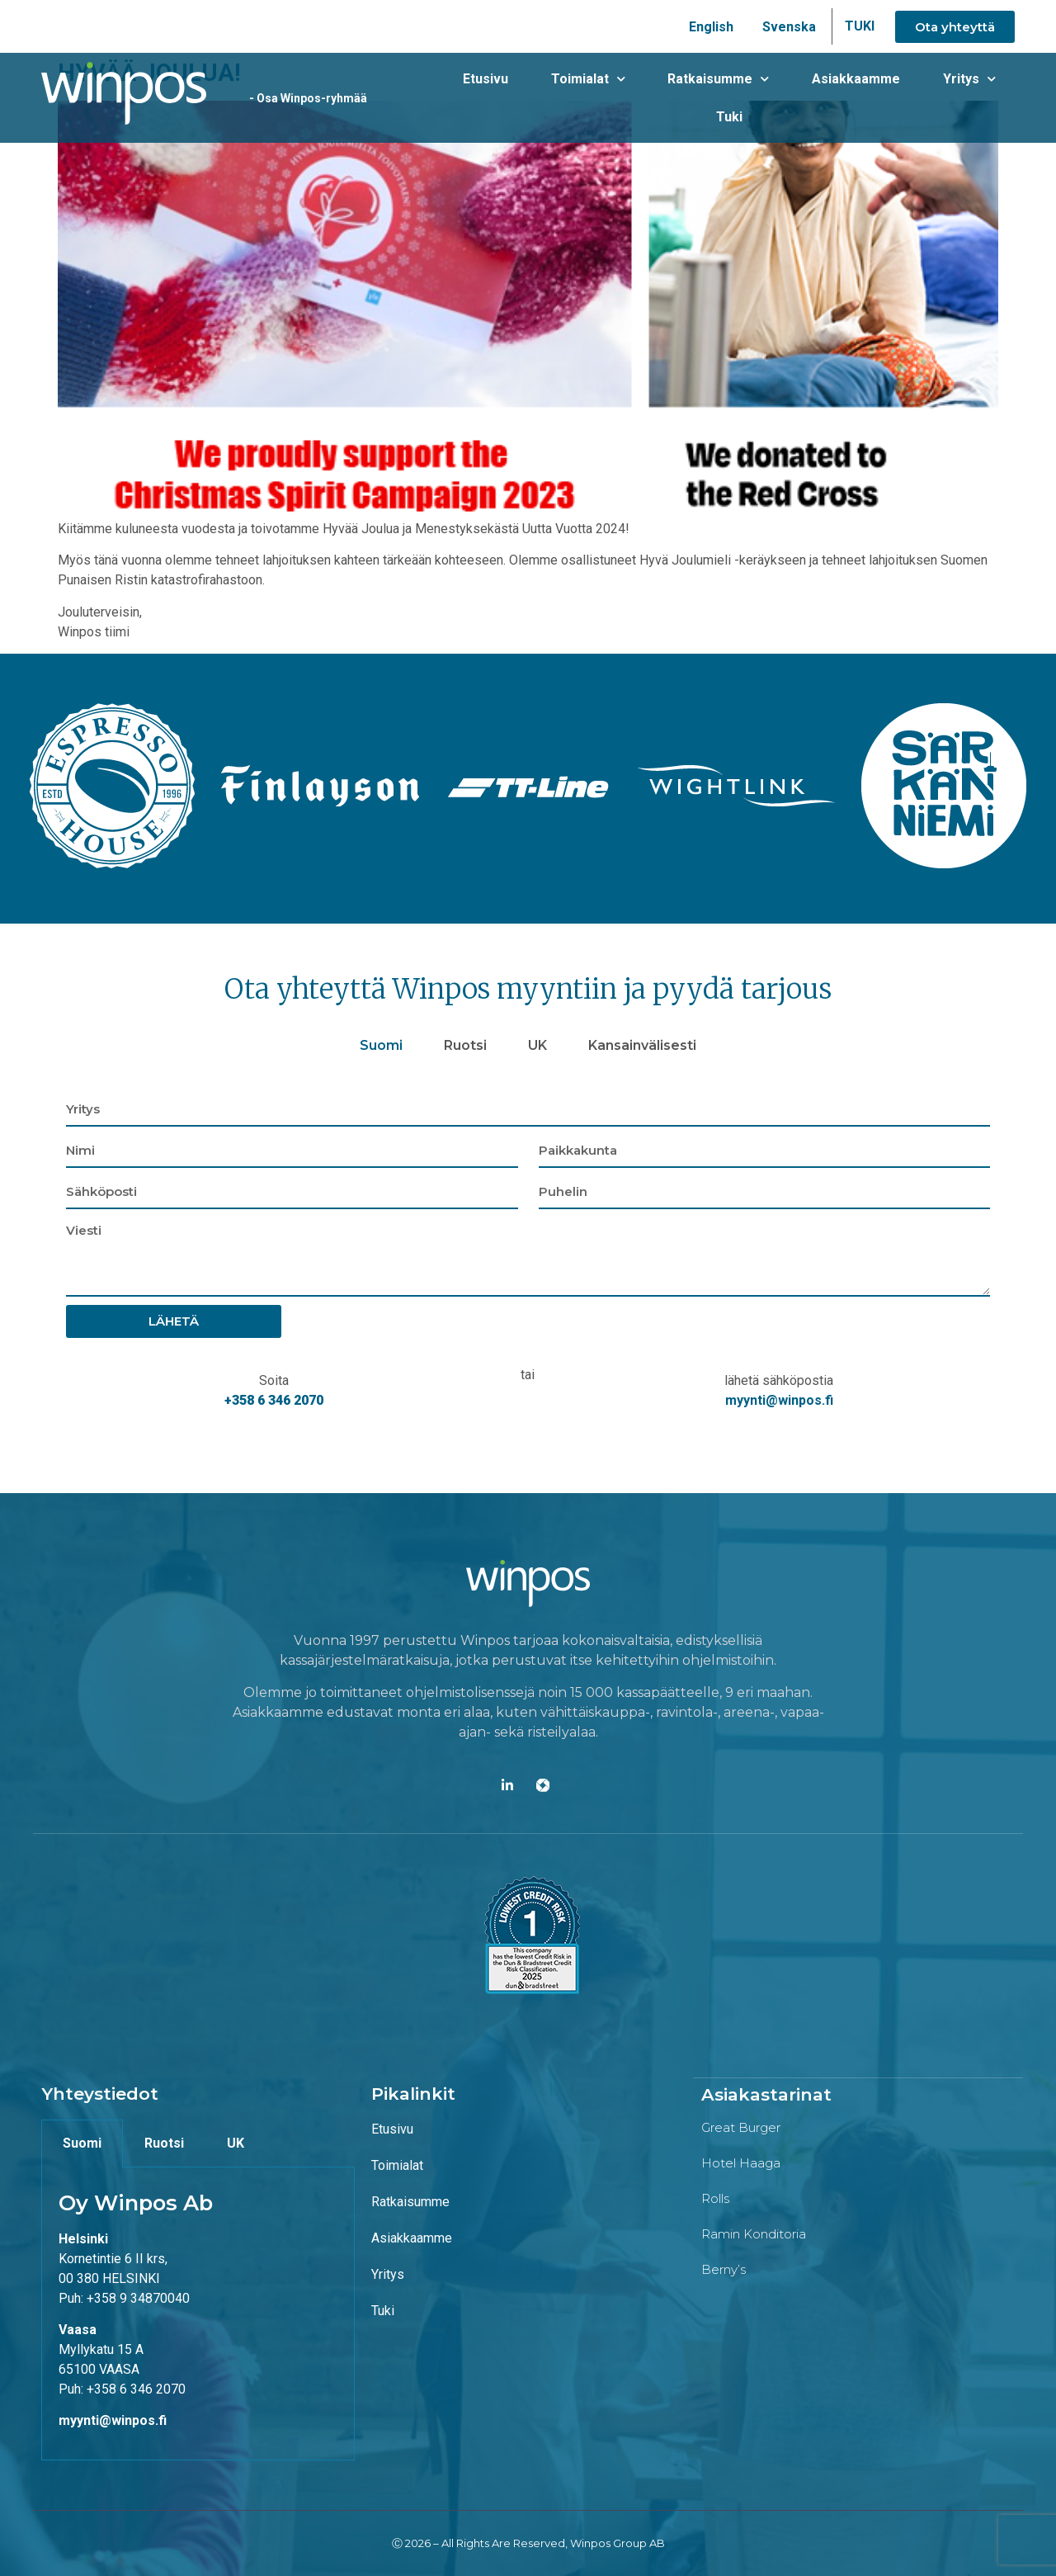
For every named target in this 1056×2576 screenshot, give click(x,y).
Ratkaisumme (676, 98)
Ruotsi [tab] (465, 1045)
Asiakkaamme (805, 98)
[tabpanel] (528, 1256)
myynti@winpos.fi (779, 1400)
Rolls (715, 2197)
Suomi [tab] (381, 1045)
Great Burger (740, 2126)
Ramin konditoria (753, 2233)
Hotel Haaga (740, 2162)
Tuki (986, 98)
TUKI (859, 26)
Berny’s (723, 2268)
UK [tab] (537, 1045)
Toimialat (553, 98)
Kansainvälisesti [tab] (642, 1045)
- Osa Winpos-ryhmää (298, 98)
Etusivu (458, 98)
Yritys (910, 98)
